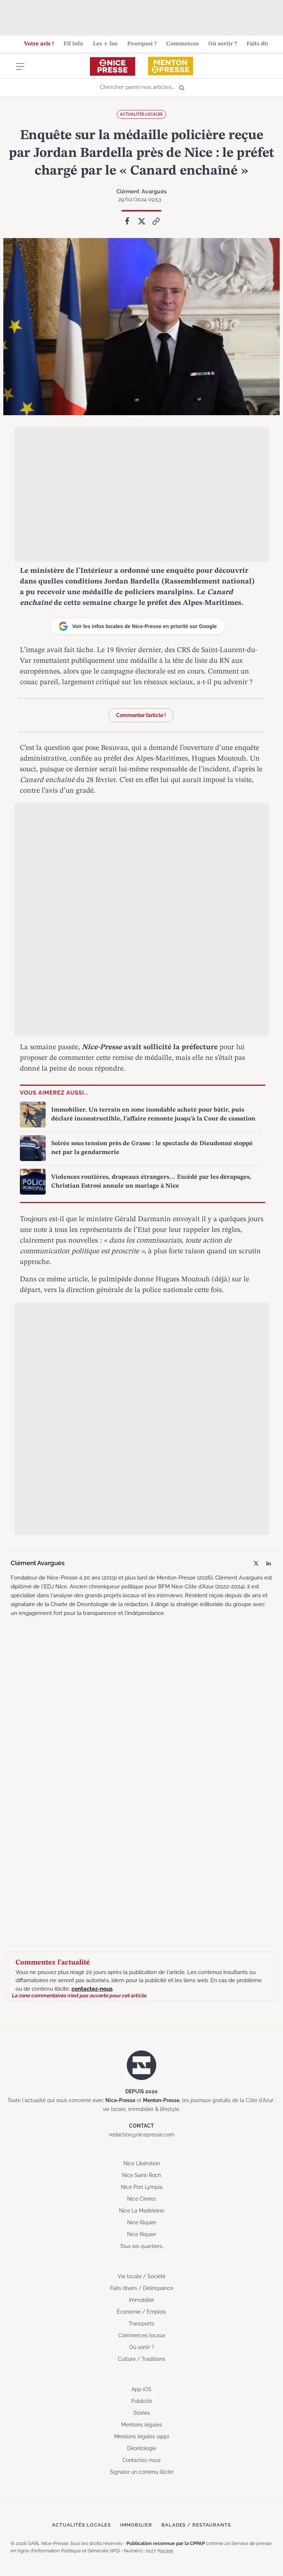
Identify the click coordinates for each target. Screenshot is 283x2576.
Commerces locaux (141, 2335)
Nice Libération (141, 2163)
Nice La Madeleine (141, 2210)
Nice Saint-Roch (141, 2175)
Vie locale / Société (141, 2276)
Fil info (73, 44)
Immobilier (141, 2300)
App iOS (141, 2389)
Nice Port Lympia (142, 2187)
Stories (141, 2412)
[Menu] (20, 71)
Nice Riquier (141, 2222)
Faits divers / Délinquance (141, 2288)
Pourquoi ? (142, 44)
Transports (141, 2323)
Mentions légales (141, 2424)
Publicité (141, 2401)
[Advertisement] (141, 16)
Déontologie (141, 2448)
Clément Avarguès (141, 191)
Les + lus (105, 44)
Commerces (182, 44)
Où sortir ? (222, 44)
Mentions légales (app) (141, 2436)
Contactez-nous (141, 2460)
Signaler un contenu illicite (142, 2472)
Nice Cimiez (141, 2198)
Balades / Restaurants (196, 2524)
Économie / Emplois (141, 2311)
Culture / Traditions (141, 2359)
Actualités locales (141, 114)
